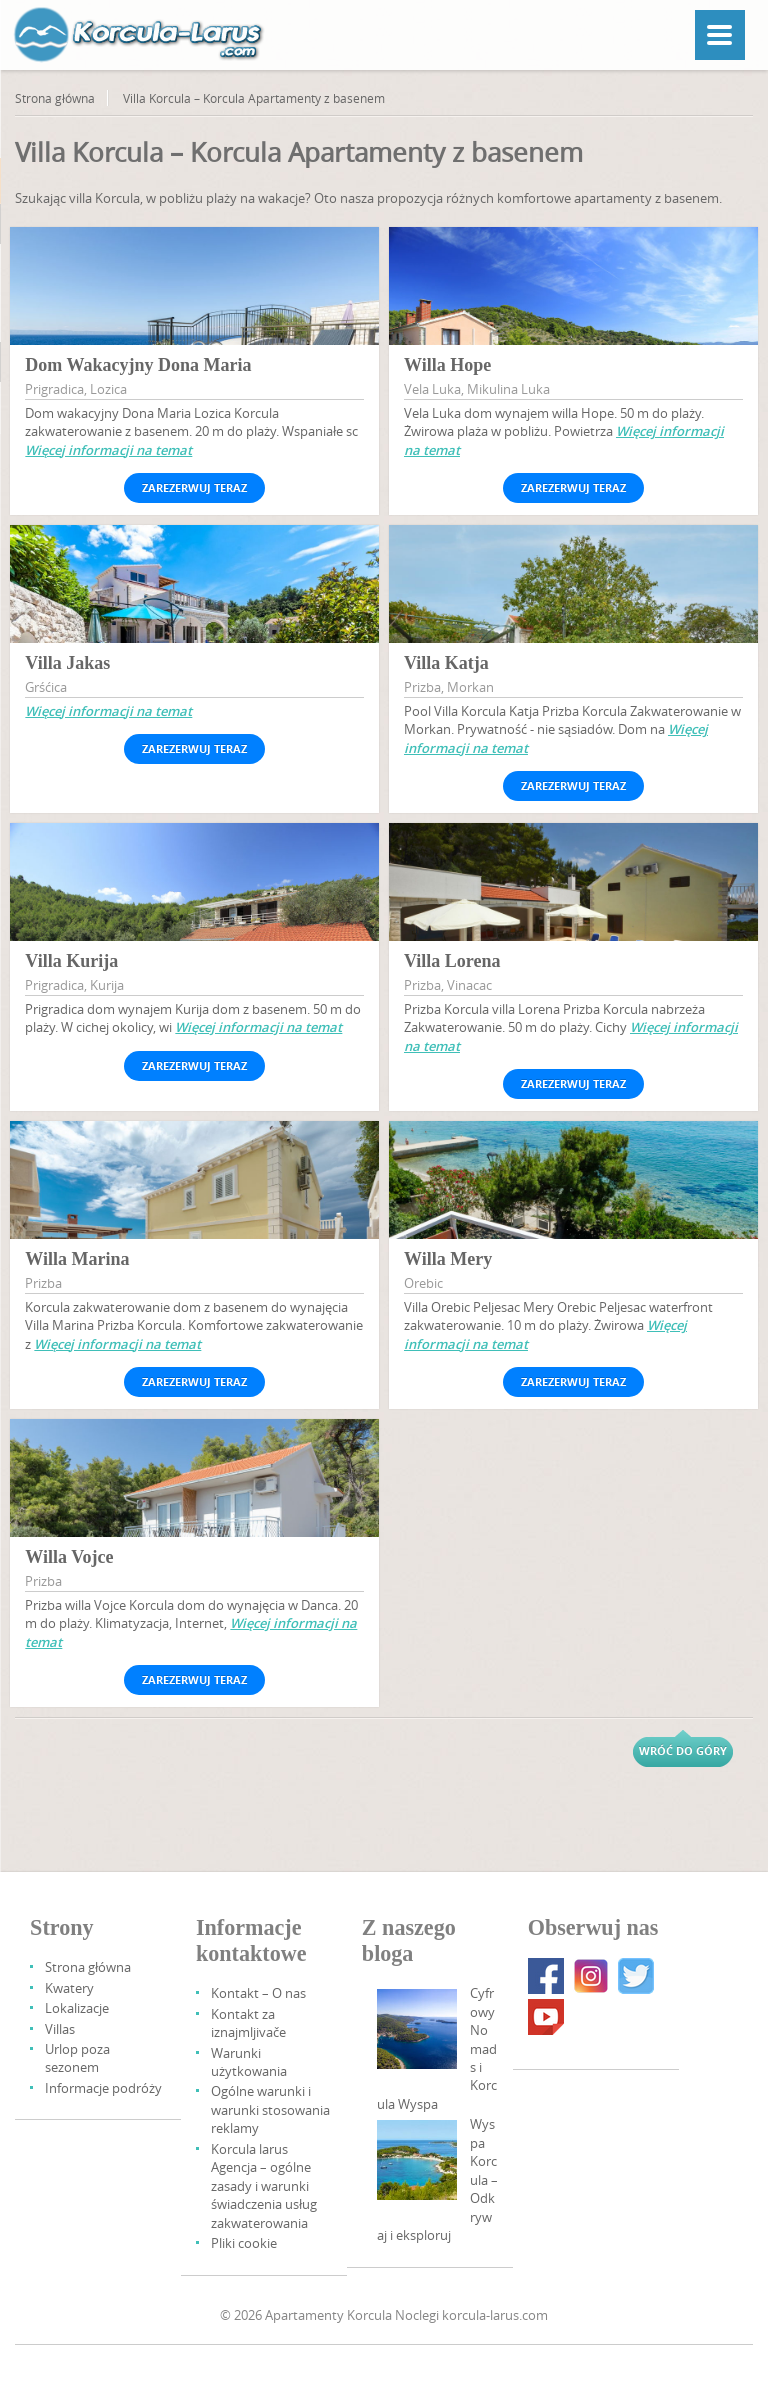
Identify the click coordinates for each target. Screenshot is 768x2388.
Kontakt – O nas (258, 1993)
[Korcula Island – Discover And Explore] (417, 2160)
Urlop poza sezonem (77, 2058)
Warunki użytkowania (249, 2062)
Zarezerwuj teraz (194, 487)
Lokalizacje (77, 2008)
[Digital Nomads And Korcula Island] (417, 2029)
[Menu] (720, 35)
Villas (60, 2029)
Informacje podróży (103, 2088)
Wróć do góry (683, 1750)
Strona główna (55, 98)
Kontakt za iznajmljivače (248, 2023)
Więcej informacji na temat (108, 450)
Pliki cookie (244, 2243)
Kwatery (69, 1988)
